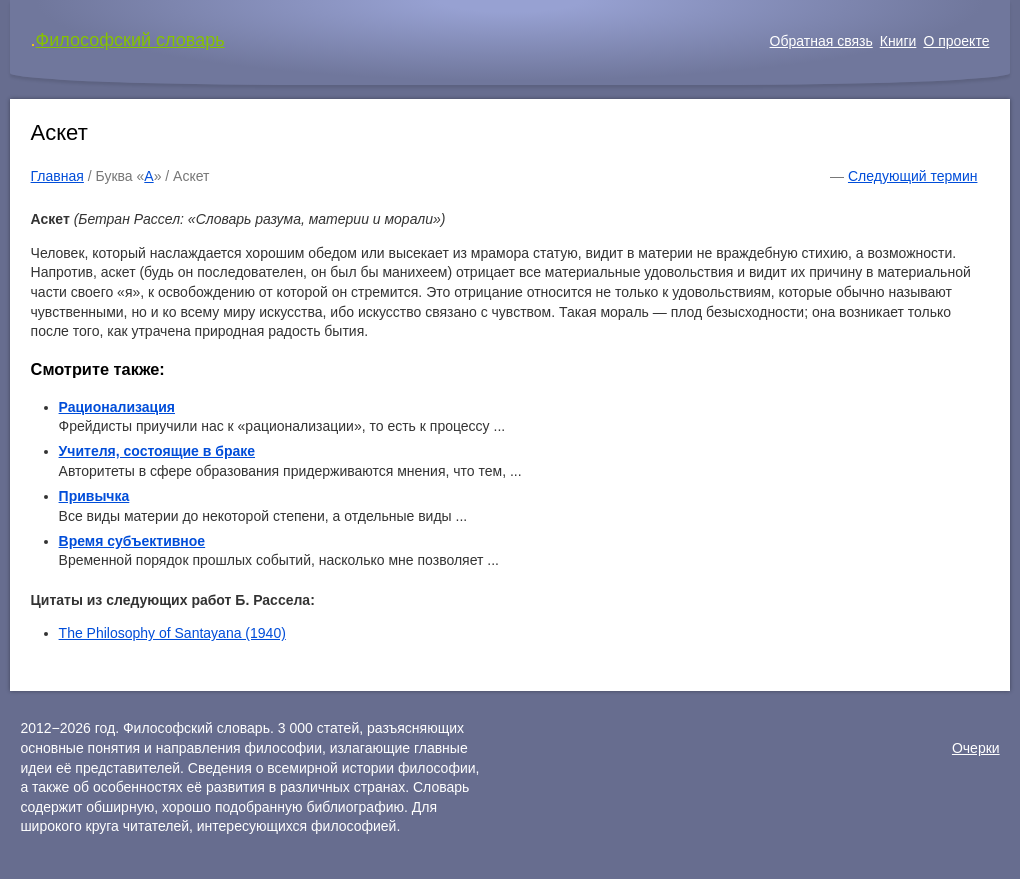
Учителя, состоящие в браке (157, 451)
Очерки (976, 748)
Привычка (94, 496)
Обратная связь (821, 41)
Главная (57, 176)
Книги (898, 41)
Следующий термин (912, 176)
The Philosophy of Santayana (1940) (172, 633)
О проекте (956, 41)
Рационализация (117, 407)
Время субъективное (132, 541)
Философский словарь (130, 40)
